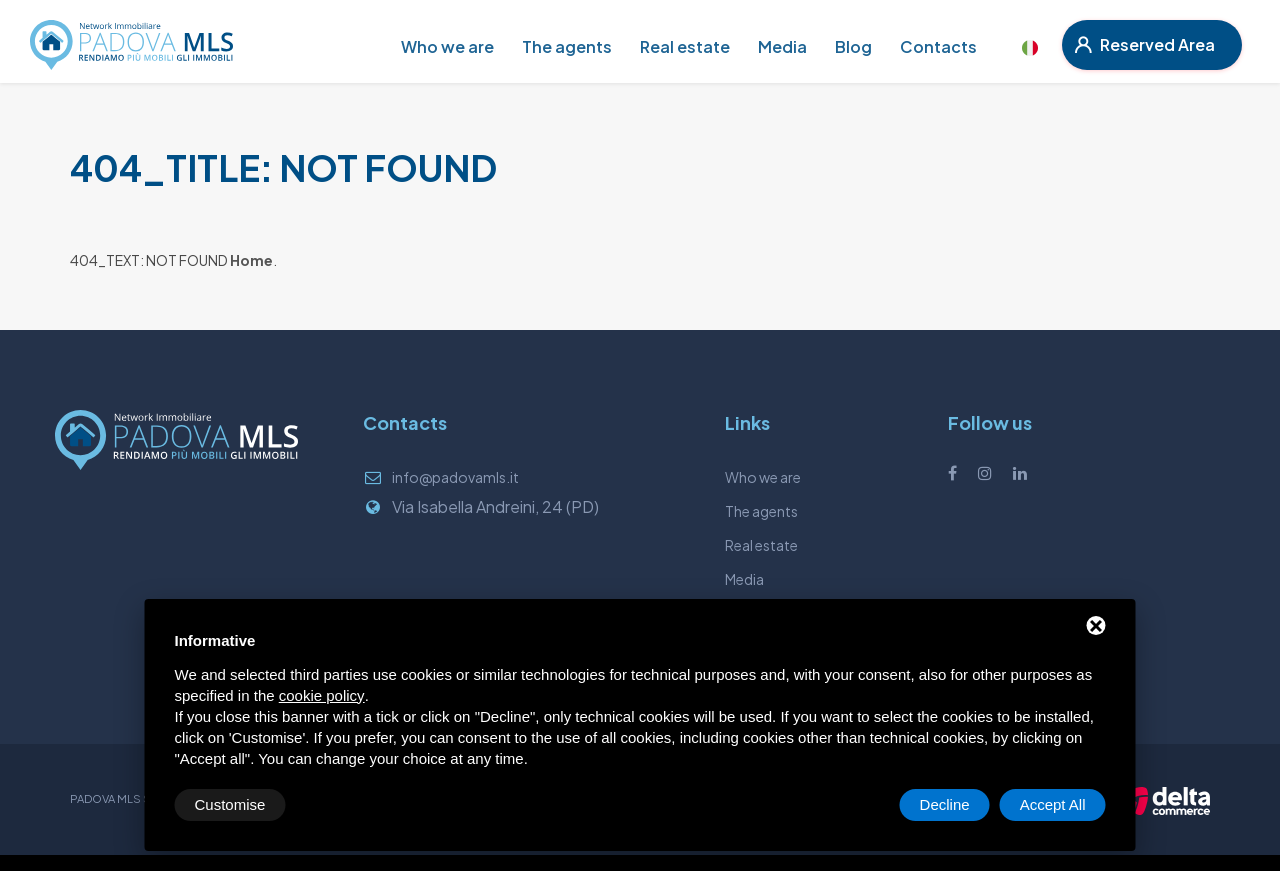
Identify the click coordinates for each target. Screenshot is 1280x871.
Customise (230, 804)
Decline (945, 804)
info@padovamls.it (455, 477)
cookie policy (322, 695)
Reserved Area (1145, 44)
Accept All (1053, 804)
